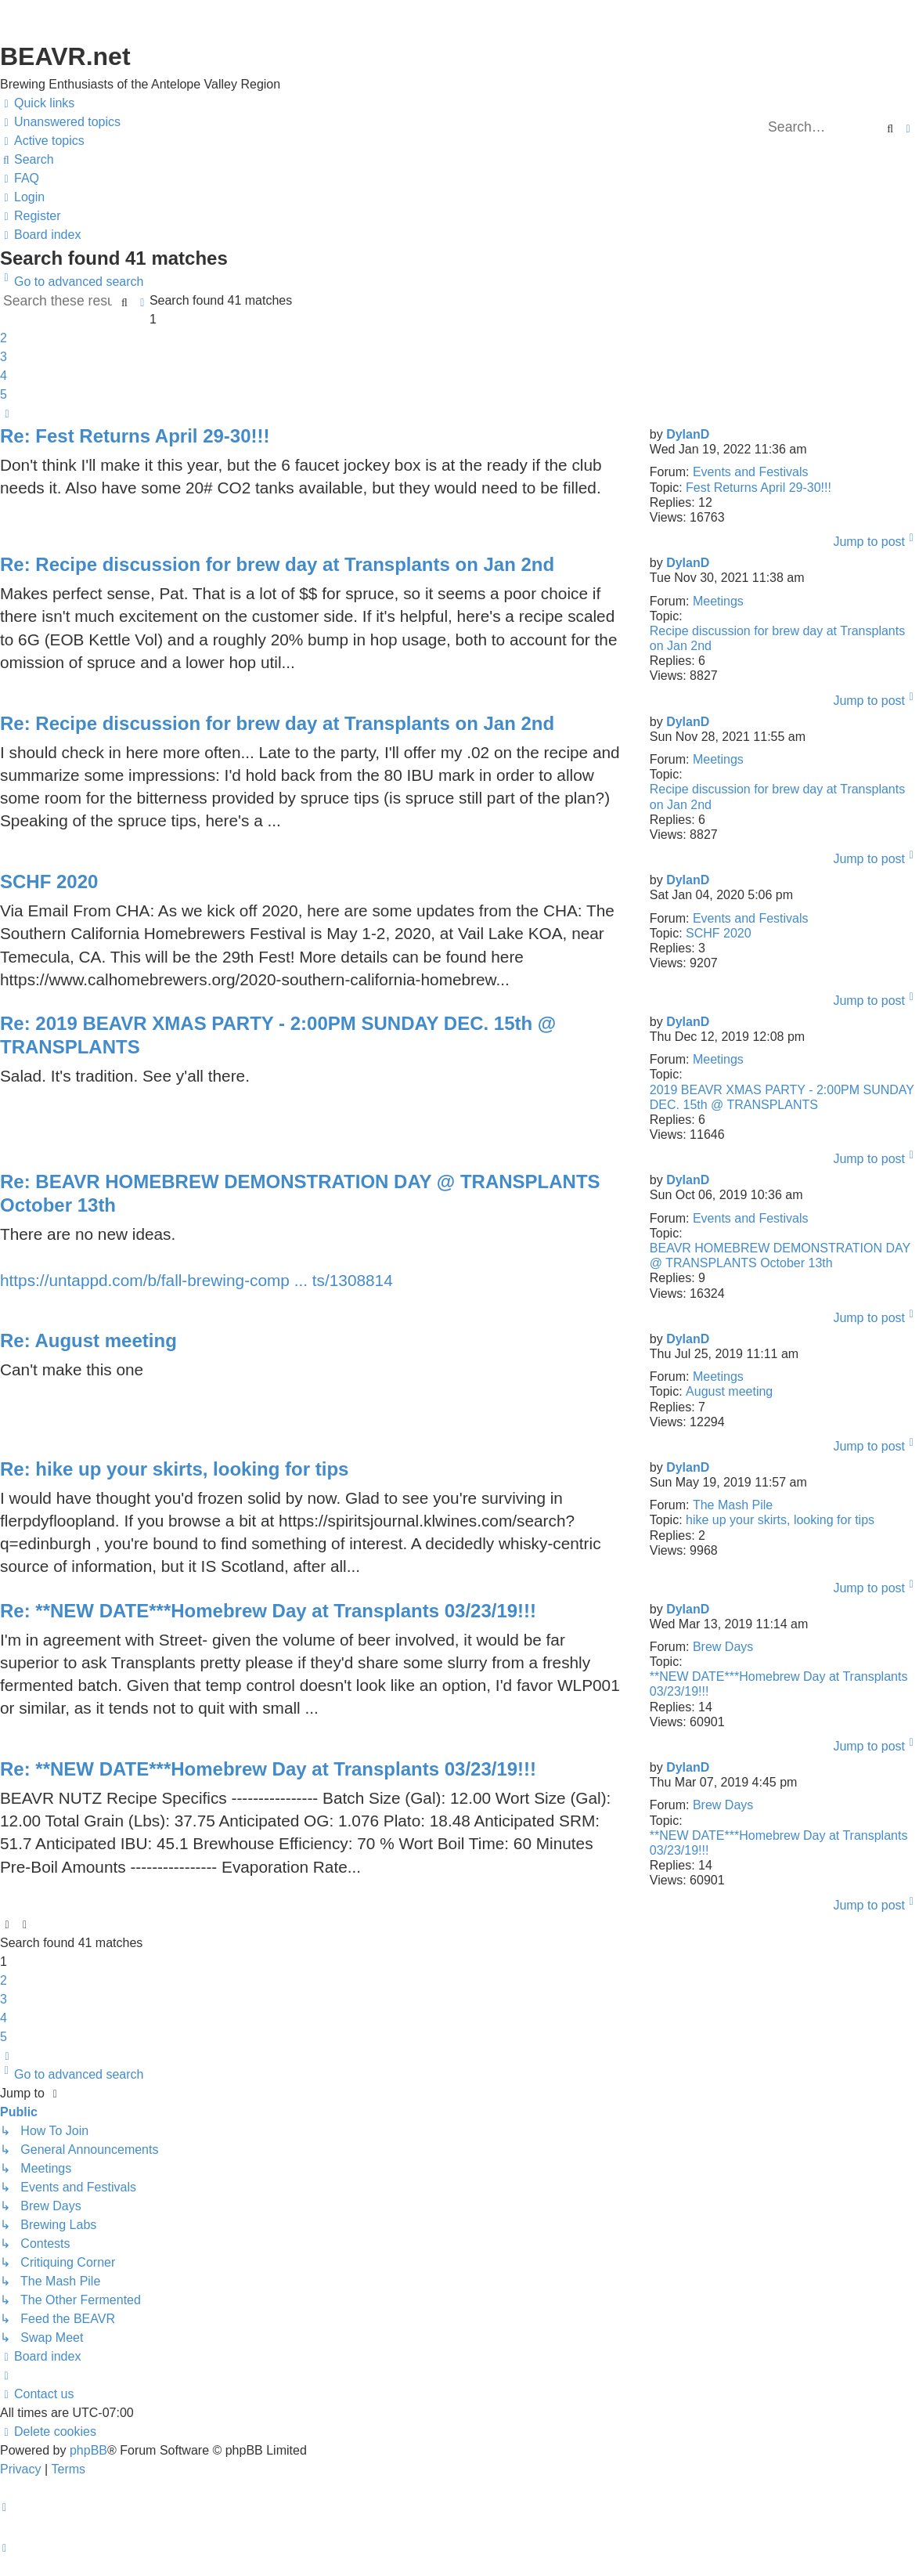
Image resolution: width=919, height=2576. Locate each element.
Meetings (718, 601)
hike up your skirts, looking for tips (780, 1519)
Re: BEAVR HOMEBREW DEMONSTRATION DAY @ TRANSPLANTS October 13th (300, 1193)
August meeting (729, 1391)
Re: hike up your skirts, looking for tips (174, 1468)
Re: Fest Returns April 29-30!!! (135, 435)
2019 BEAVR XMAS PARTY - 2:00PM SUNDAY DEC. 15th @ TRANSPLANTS (782, 1097)
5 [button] (3, 394)
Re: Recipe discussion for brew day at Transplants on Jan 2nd (277, 564)
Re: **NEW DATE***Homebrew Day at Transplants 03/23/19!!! (268, 1610)
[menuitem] (60, 122)
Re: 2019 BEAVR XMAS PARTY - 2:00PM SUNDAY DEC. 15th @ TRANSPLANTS (278, 1035)
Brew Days (723, 1646)
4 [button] (3, 375)
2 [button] (3, 338)
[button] (7, 413)
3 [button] (3, 356)
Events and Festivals (751, 472)
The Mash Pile (733, 1505)
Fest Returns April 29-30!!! (758, 487)
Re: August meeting (88, 1340)
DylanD (687, 434)
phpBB (88, 2450)
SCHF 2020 (718, 933)
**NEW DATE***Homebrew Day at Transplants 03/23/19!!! (779, 1684)
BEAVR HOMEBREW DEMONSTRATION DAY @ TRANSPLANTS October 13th (780, 1255)
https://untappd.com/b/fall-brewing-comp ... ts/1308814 (196, 1280)
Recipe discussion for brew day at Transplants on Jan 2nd (777, 638)
